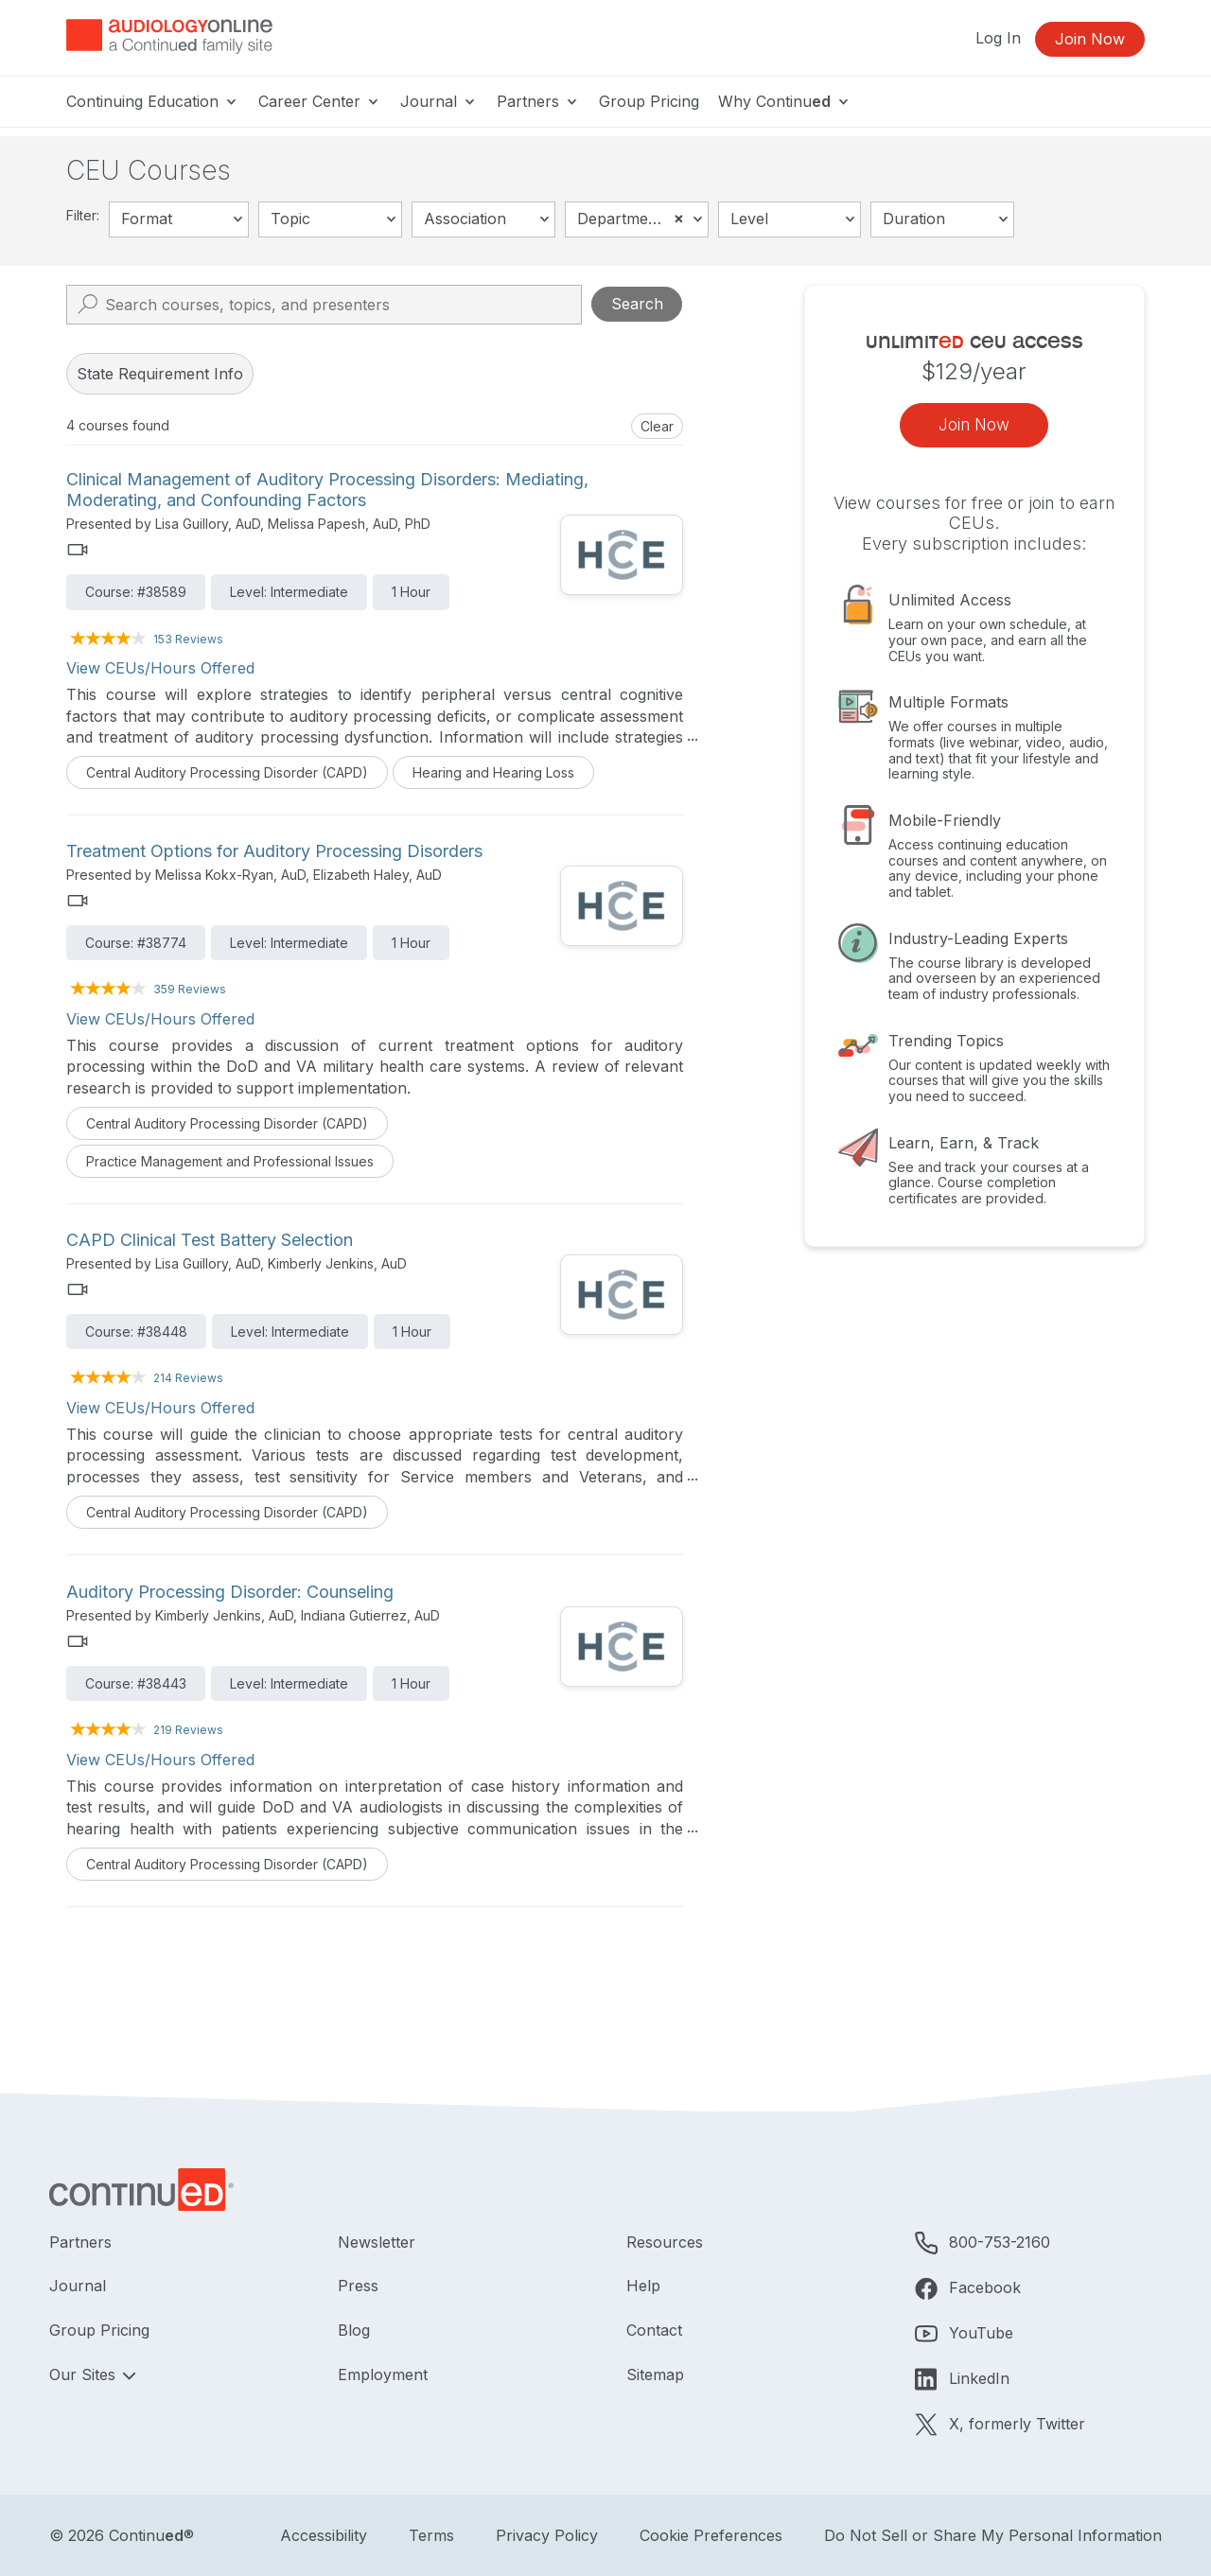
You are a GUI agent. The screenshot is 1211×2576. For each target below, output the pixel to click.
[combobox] (179, 219)
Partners (538, 101)
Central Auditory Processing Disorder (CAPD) (227, 772)
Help (643, 2285)
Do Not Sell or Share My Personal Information (993, 2535)
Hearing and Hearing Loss (493, 772)
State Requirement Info (160, 373)
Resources (664, 2242)
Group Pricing (649, 101)
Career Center (319, 101)
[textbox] (179, 219)
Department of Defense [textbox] (642, 218)
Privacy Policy (547, 2535)
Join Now (1090, 38)
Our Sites (84, 2374)
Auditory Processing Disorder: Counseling (230, 1592)
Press (358, 2285)
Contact (654, 2330)
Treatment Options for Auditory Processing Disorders (274, 851)
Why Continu (784, 101)
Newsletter (376, 2242)
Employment (383, 2374)
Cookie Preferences (711, 2535)
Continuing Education (152, 101)
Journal (439, 101)
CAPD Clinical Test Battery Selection (209, 1240)
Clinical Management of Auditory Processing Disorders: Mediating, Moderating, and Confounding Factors (327, 489)
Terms (431, 2535)
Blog (354, 2330)
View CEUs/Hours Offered (160, 667)
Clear (657, 426)
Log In (998, 37)
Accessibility (323, 2535)
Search (637, 303)
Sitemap (655, 2374)
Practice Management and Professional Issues (230, 1161)
